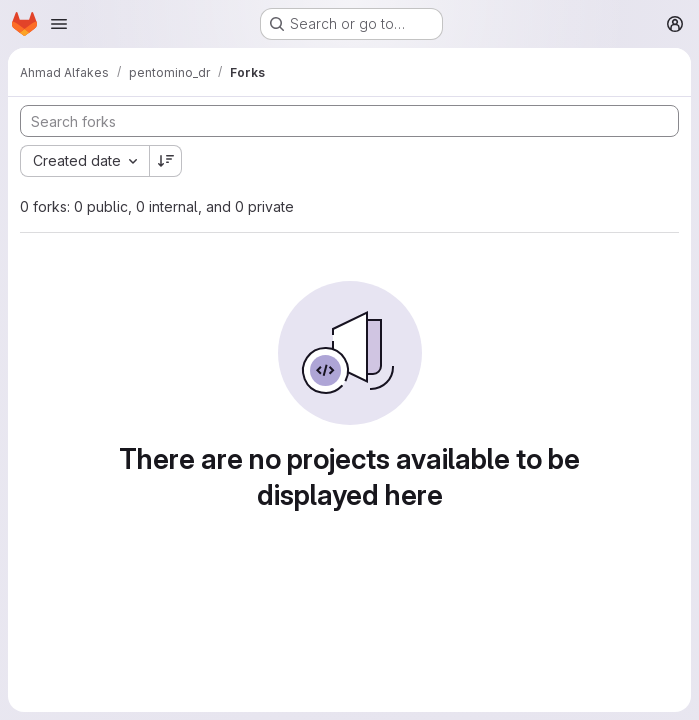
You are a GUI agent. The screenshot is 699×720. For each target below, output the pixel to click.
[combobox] (84, 161)
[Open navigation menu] (59, 24)
